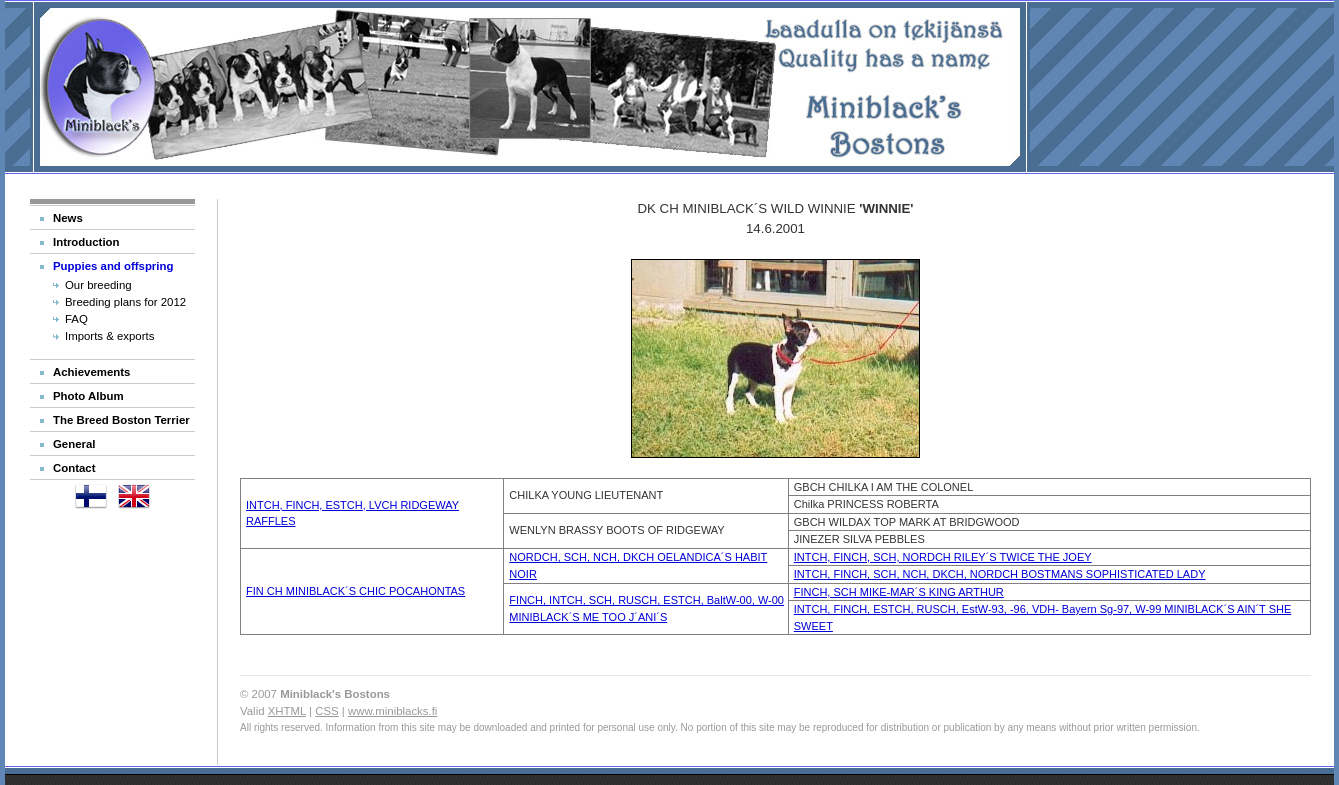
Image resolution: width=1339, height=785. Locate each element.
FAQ (76, 319)
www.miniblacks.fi (392, 711)
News (68, 218)
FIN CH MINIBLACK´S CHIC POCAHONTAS (355, 591)
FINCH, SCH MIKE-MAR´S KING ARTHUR (899, 592)
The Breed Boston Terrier (121, 420)
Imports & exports (109, 336)
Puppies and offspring (113, 266)
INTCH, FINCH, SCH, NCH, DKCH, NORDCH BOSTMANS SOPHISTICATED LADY (1000, 574)
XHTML (287, 711)
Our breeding (98, 285)
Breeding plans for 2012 (125, 302)
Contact (74, 468)
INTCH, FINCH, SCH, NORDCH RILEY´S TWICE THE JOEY (943, 557)
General (74, 444)
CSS (326, 711)
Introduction (86, 242)
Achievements (91, 372)
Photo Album (88, 396)
